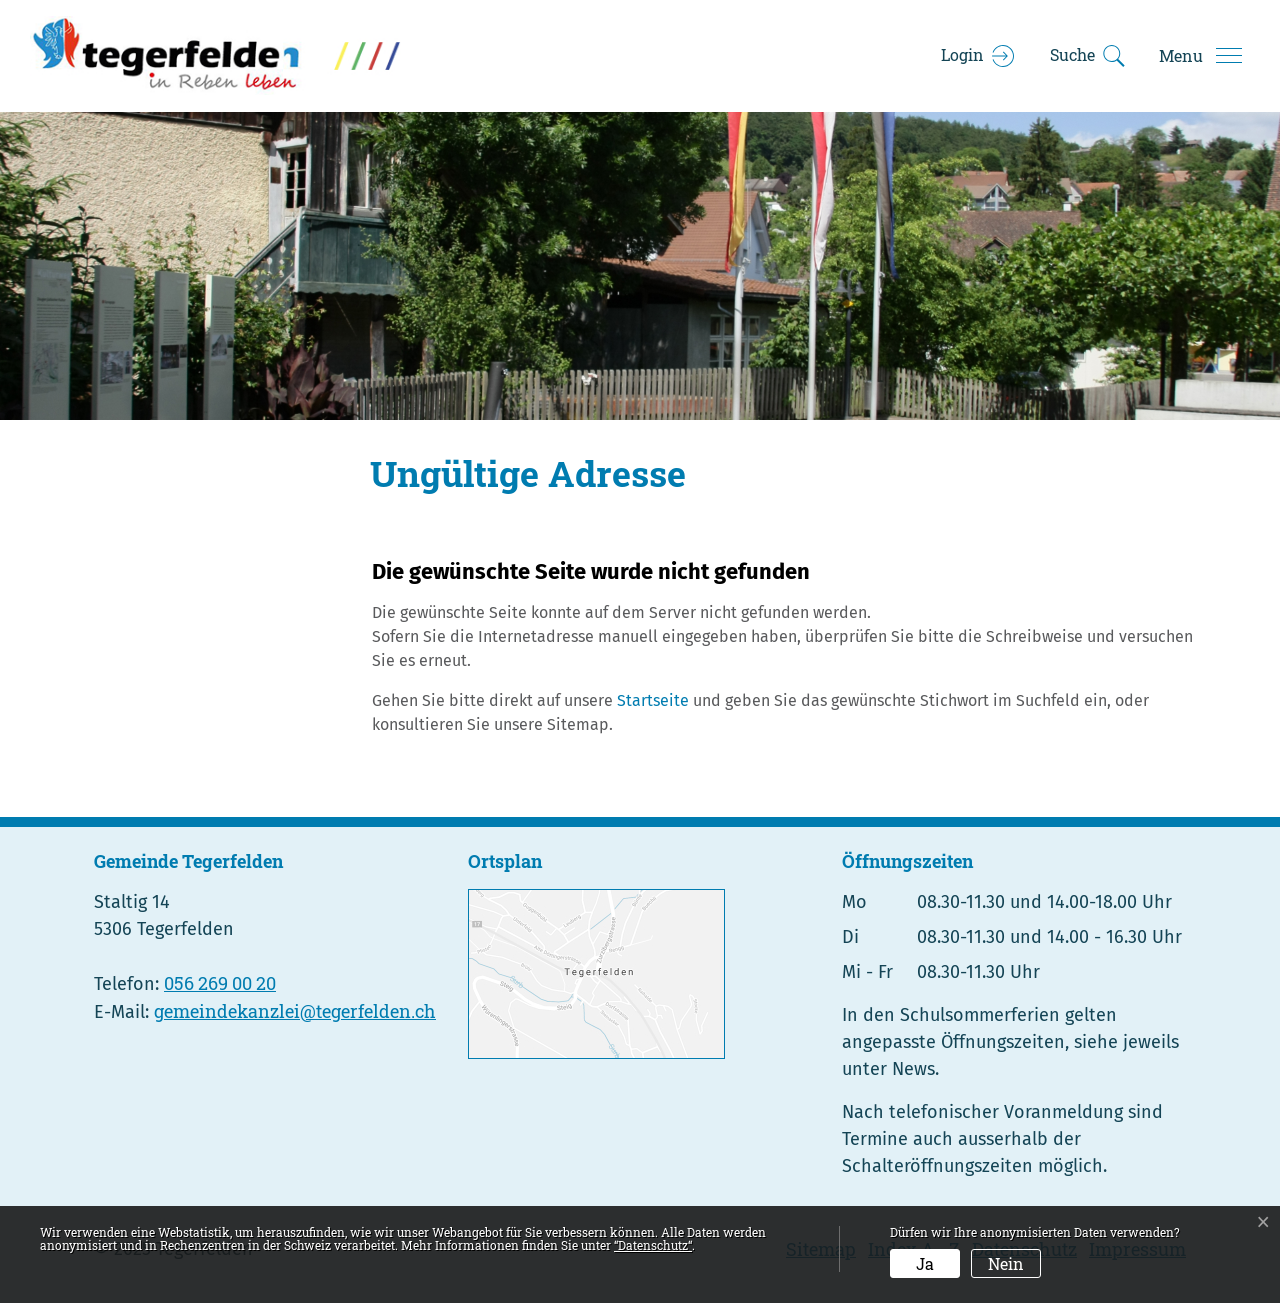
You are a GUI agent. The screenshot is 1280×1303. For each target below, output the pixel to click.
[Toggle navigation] (1200, 56)
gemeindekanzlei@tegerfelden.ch (295, 1011)
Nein (1006, 1263)
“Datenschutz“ (653, 1245)
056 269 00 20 (220, 983)
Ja (925, 1263)
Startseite (653, 700)
